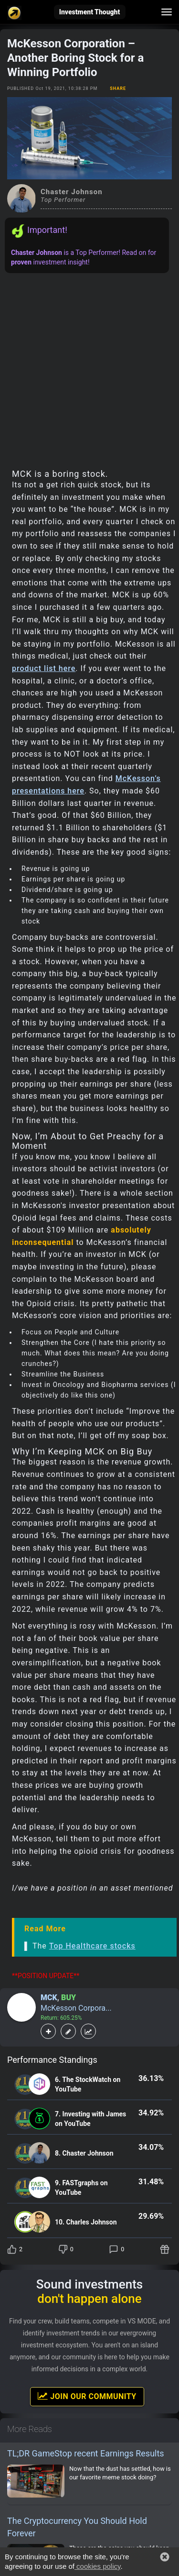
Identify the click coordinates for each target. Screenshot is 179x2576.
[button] (164, 2556)
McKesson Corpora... (76, 2008)
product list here (43, 668)
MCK (49, 1997)
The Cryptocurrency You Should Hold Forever (77, 2527)
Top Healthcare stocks (92, 1945)
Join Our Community (87, 2396)
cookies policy (97, 2566)
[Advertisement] (89, 367)
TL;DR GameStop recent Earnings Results (85, 2453)
